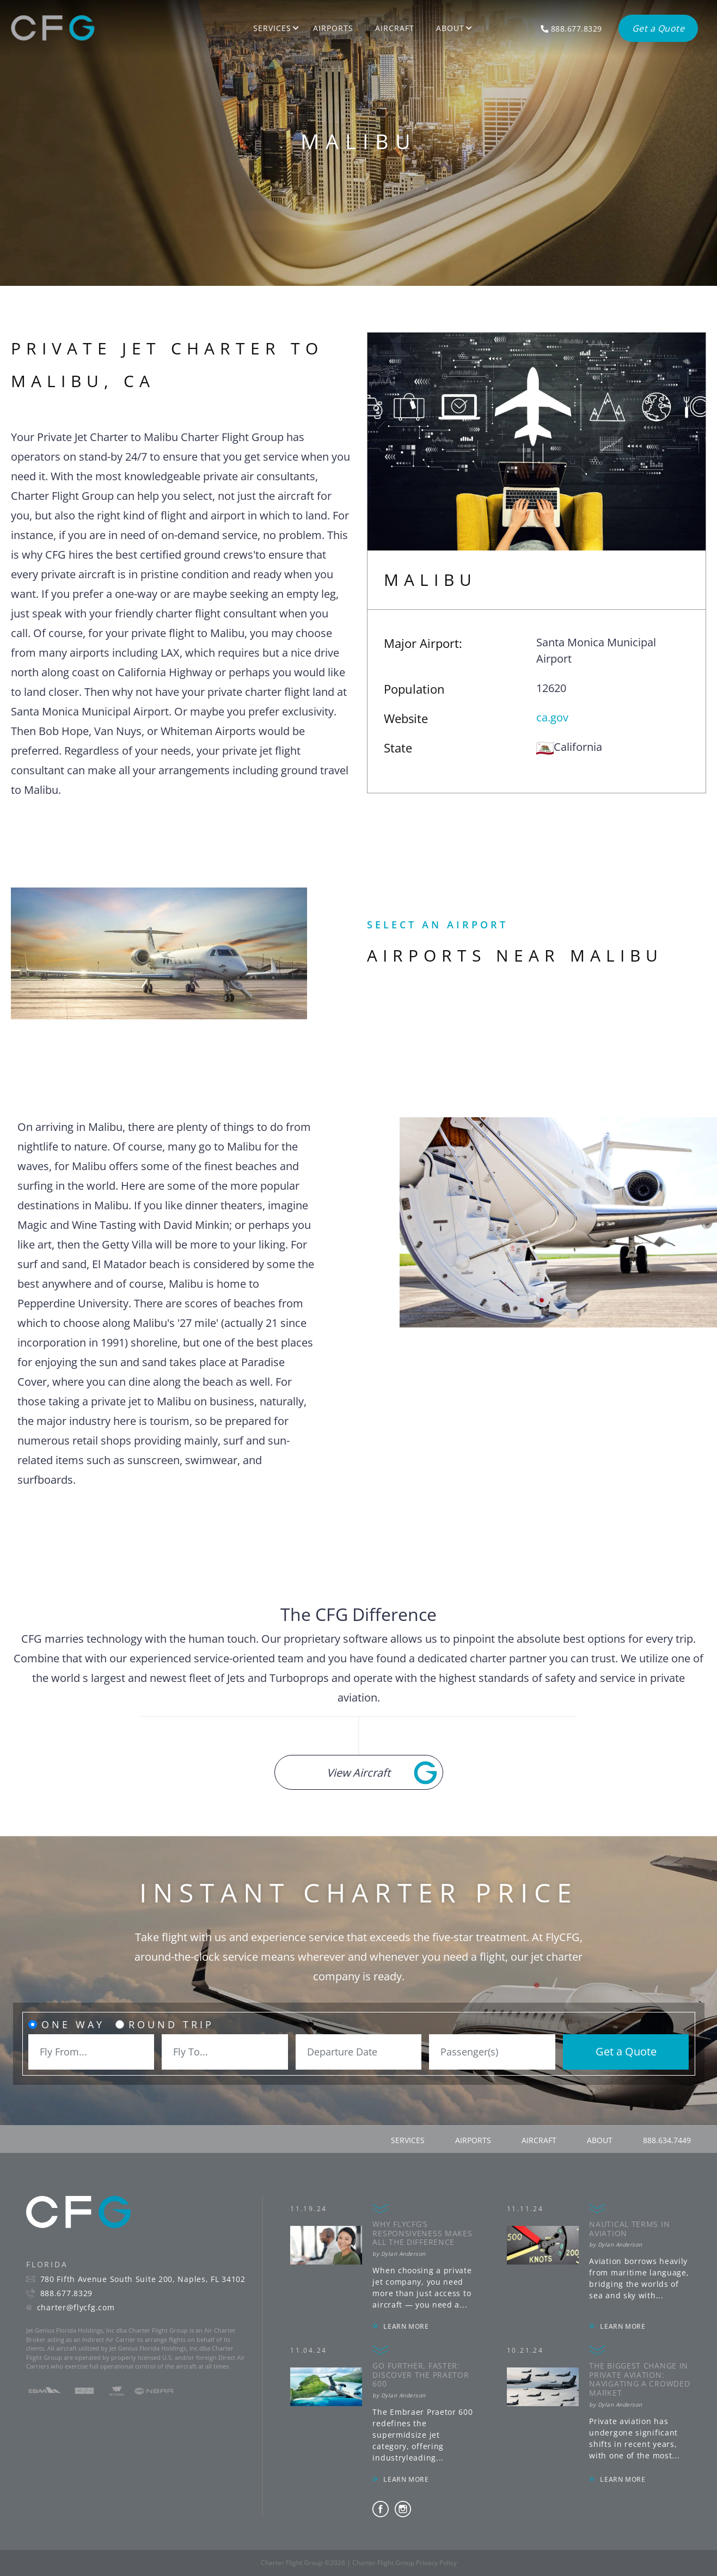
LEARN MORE (405, 2326)
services (408, 2140)
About (450, 28)
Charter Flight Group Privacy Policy (404, 2562)
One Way (73, 2024)
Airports (333, 28)
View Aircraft (358, 1772)
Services (272, 28)
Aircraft (394, 28)
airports (473, 2140)
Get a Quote (626, 2051)
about (599, 2140)
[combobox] (91, 2052)
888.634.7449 (667, 2140)
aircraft (539, 2140)
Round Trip (171, 2024)
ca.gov (552, 717)
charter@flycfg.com (76, 2307)
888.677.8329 (66, 2293)
